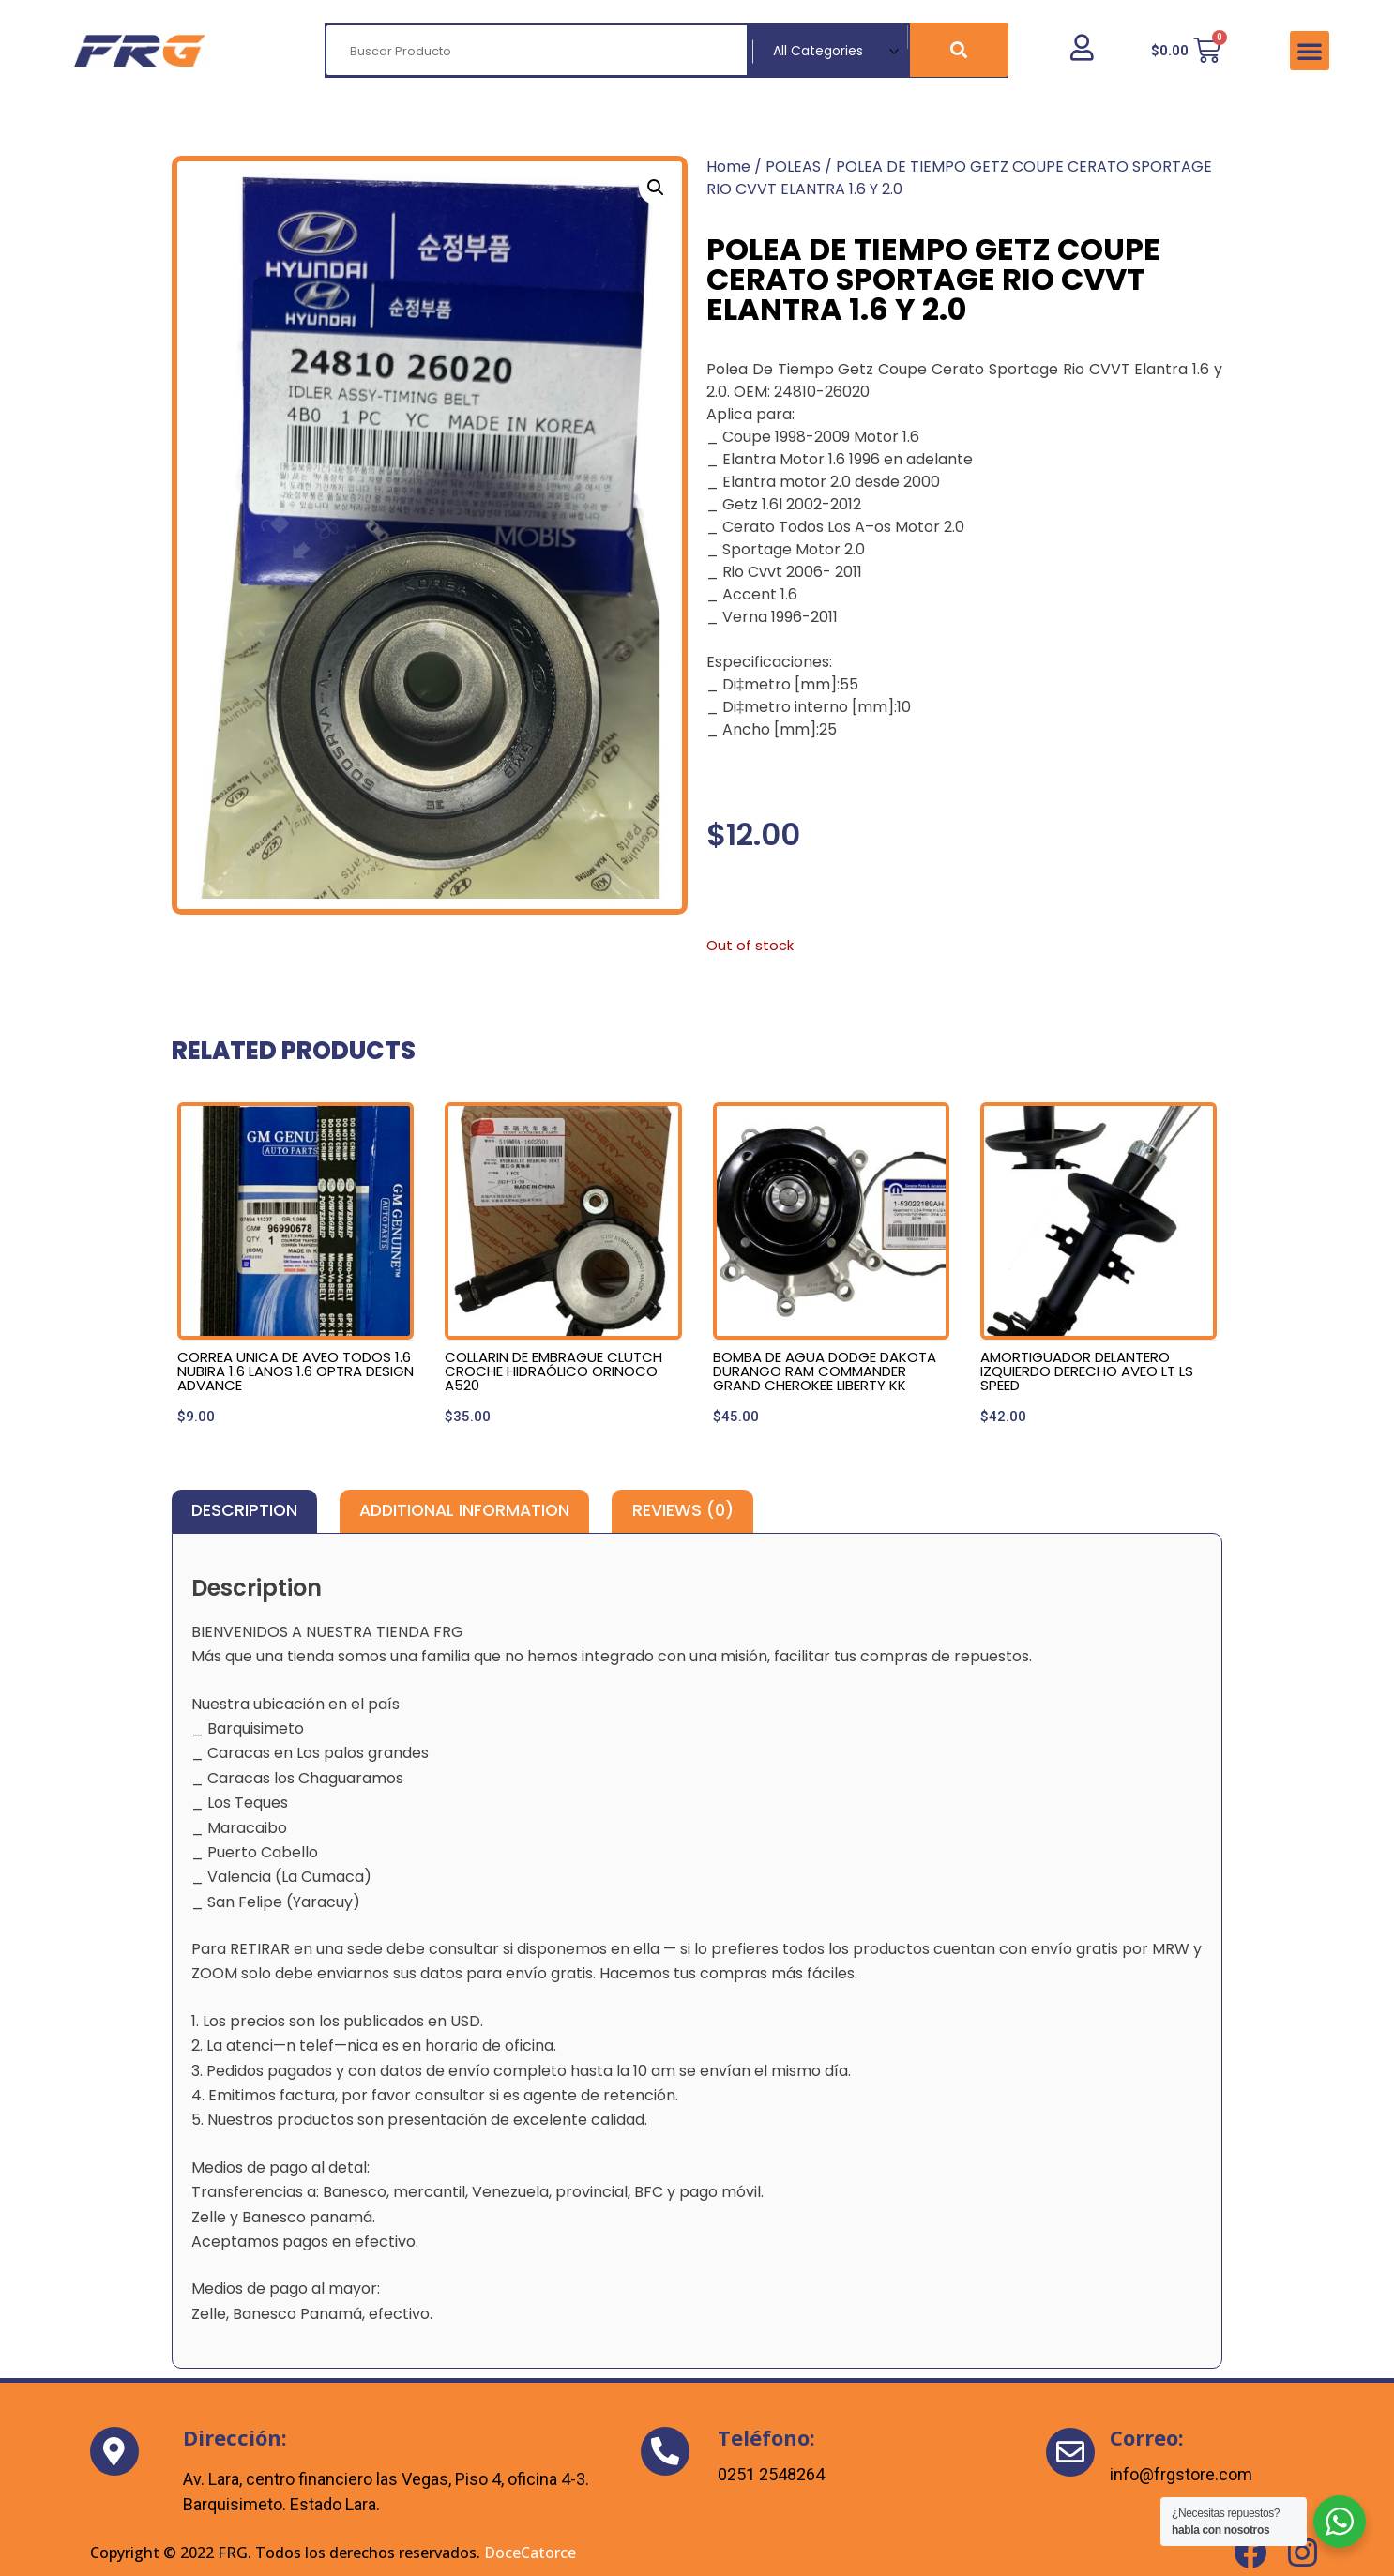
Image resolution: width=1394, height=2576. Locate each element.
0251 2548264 (771, 2474)
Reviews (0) (683, 1510)
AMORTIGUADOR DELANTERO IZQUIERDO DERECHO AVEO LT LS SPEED (1086, 1371)
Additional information (464, 1510)
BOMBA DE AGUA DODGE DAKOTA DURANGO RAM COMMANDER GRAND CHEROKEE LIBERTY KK (824, 1371)
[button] (1309, 50)
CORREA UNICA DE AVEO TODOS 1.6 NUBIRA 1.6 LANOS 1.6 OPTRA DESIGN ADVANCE (295, 1371)
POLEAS (793, 166)
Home (728, 166)
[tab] (244, 1511)
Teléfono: (766, 2437)
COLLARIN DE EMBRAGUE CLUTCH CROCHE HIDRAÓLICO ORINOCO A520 (553, 1371)
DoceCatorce (530, 2552)
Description (244, 1510)
